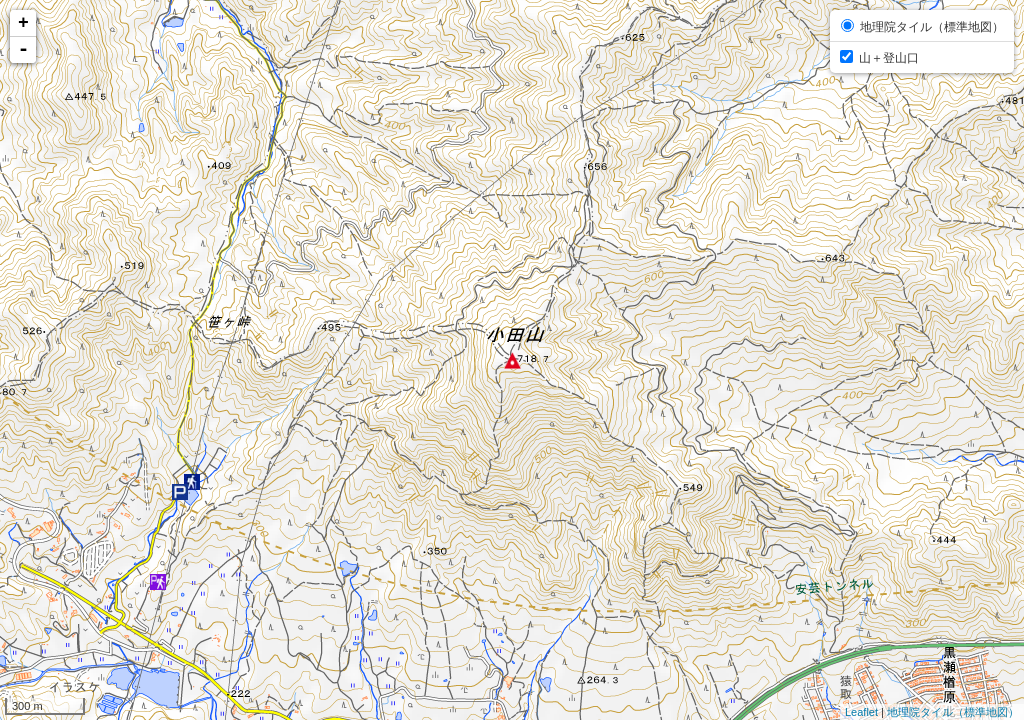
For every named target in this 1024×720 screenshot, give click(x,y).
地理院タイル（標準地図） (953, 712)
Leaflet (861, 712)
